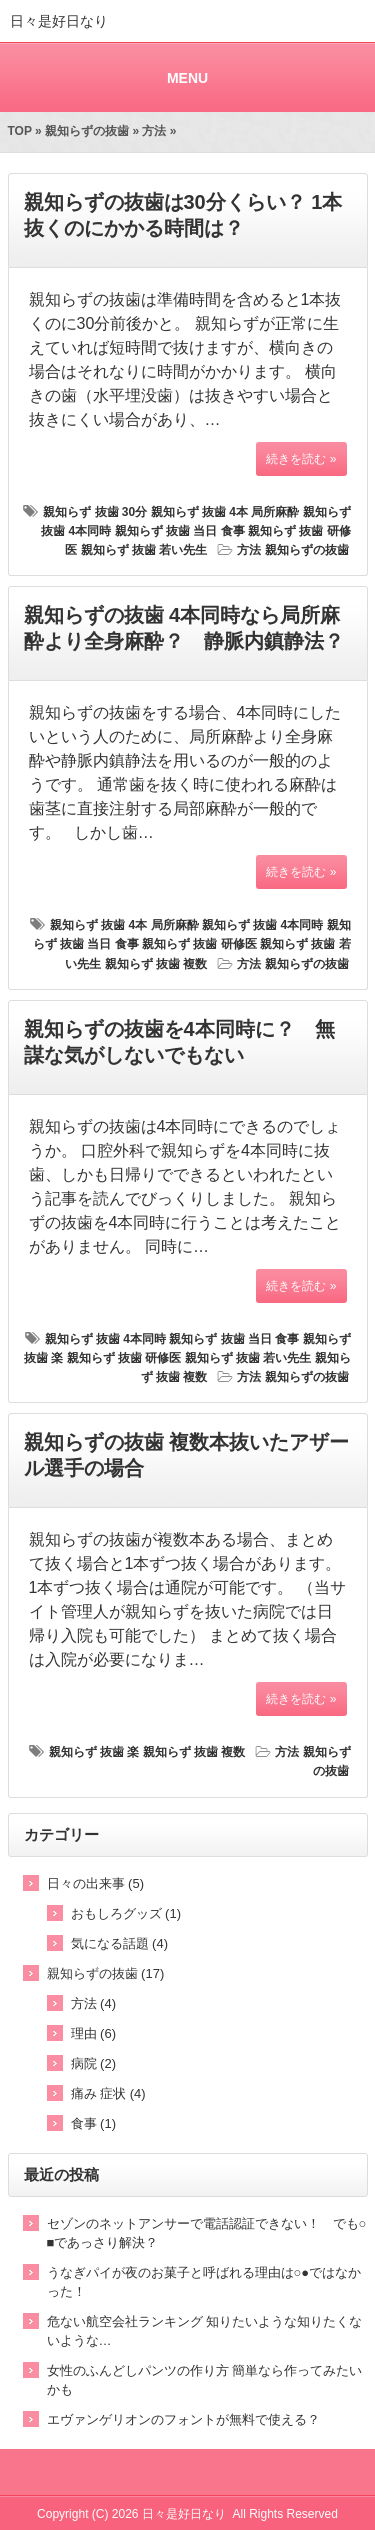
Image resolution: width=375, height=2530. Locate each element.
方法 (154, 131)
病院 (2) (94, 2063)
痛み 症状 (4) (108, 2093)
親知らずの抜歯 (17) (106, 1973)
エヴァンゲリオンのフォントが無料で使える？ (183, 2419)
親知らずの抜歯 (87, 131)
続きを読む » (301, 459)
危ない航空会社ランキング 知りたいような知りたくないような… (205, 2331)
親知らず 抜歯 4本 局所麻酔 (225, 512)
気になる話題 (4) (120, 1943)
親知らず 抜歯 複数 (156, 964)
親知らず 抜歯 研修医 (199, 944)
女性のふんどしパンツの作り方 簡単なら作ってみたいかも (205, 2380)
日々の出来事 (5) (96, 1883)
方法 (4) (94, 2003)
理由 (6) (94, 2033)
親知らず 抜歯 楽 (94, 1752)
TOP (20, 131)
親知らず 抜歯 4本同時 (262, 925)
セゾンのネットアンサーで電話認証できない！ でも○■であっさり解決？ (207, 2233)
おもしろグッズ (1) (126, 1913)
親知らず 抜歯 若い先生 (144, 550)
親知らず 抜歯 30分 (95, 512)
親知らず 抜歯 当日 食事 (180, 531)
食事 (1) (94, 2123)
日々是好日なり (59, 21)
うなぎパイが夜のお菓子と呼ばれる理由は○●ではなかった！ (204, 2282)
